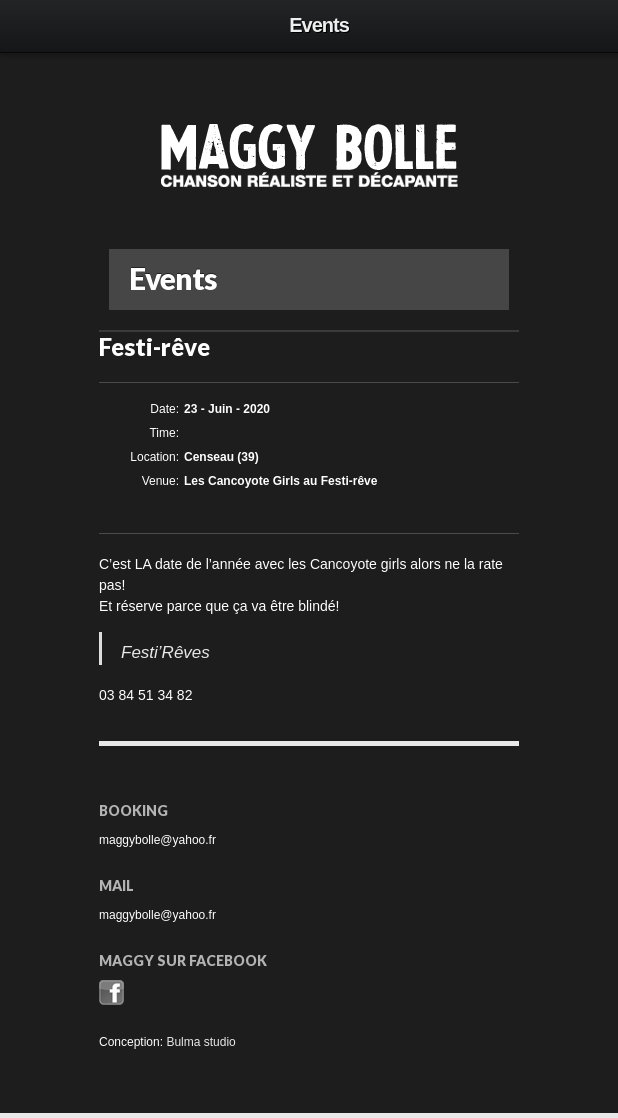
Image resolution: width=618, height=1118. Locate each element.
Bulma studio (200, 1042)
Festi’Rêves (165, 652)
